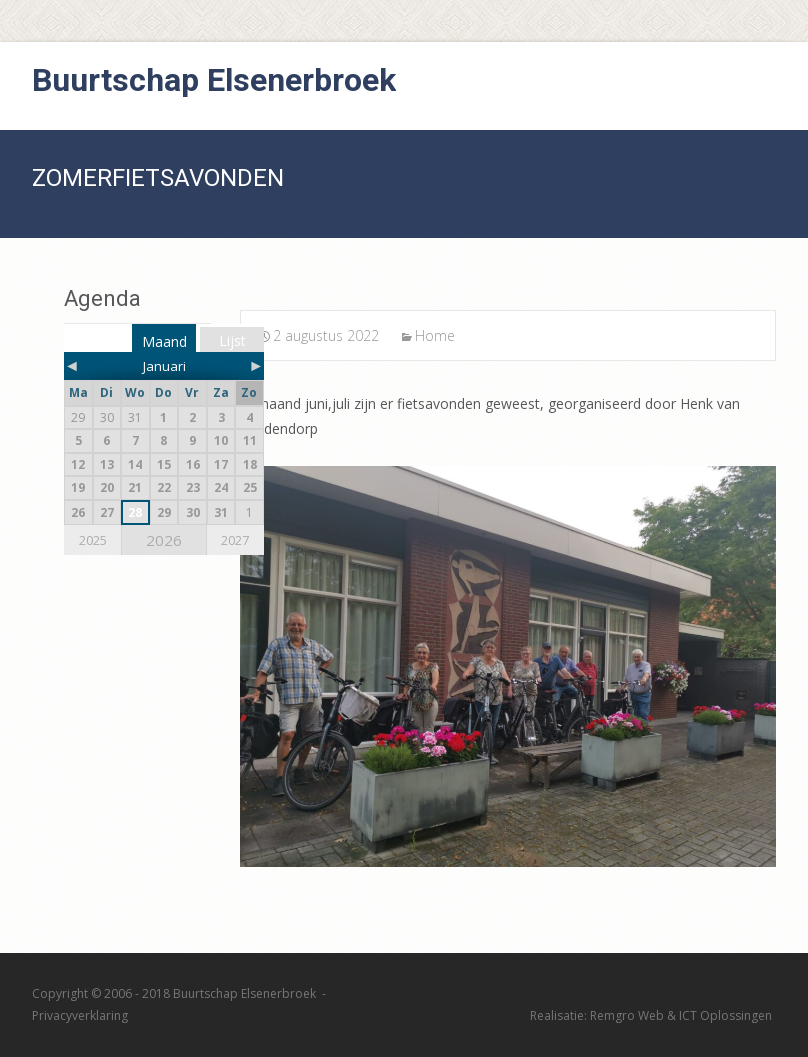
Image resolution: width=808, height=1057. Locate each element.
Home (435, 335)
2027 (235, 540)
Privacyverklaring (80, 1015)
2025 (93, 540)
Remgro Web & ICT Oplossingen (681, 1015)
